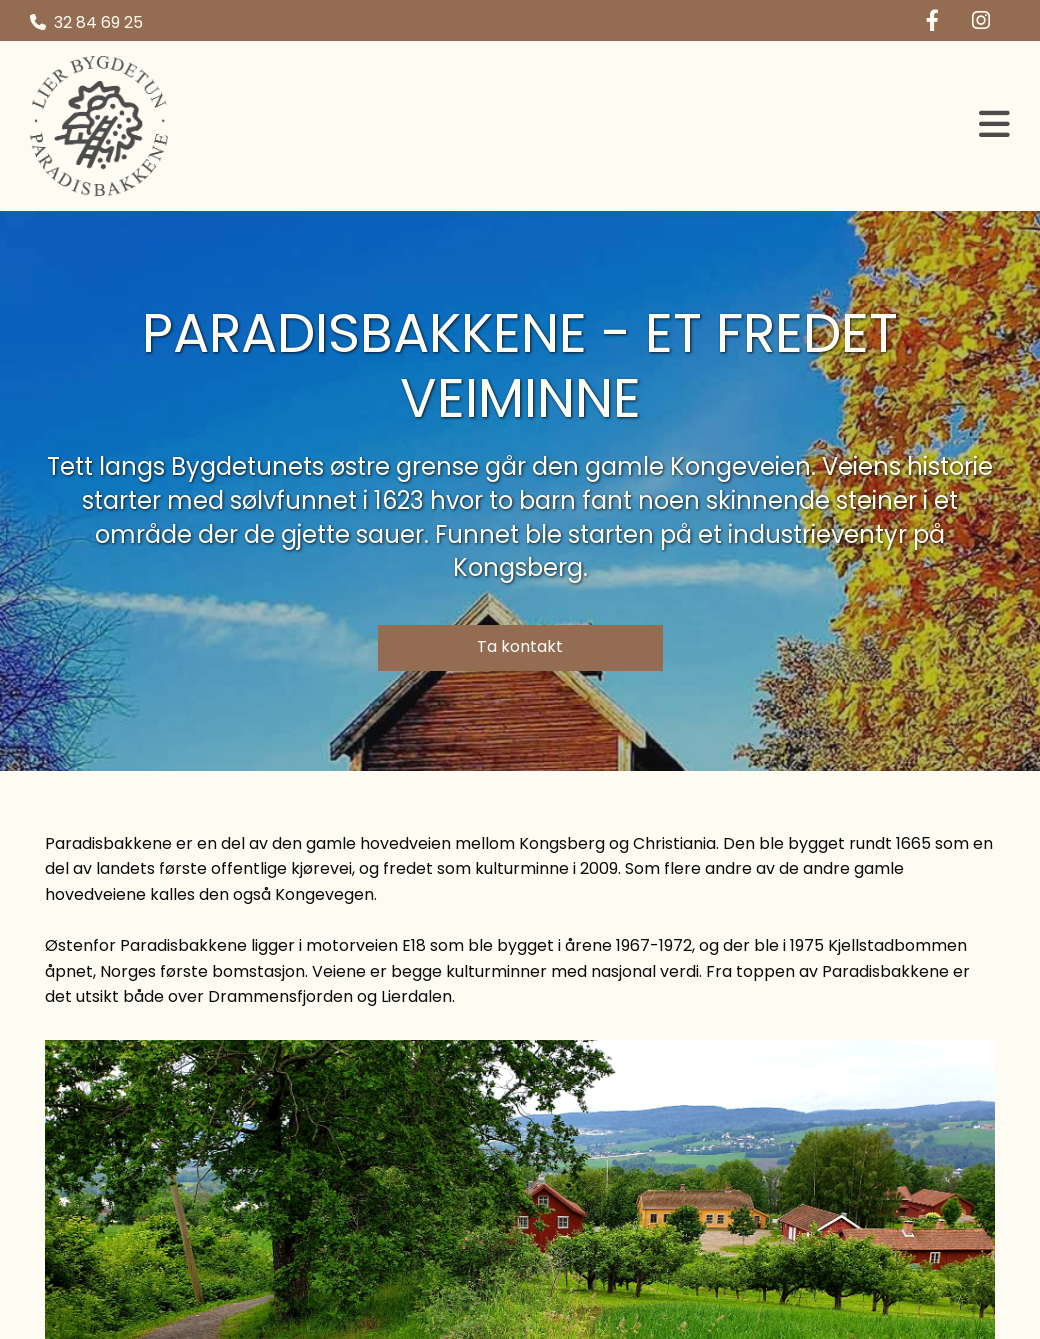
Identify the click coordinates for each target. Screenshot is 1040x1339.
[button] (650, 125)
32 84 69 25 (98, 22)
